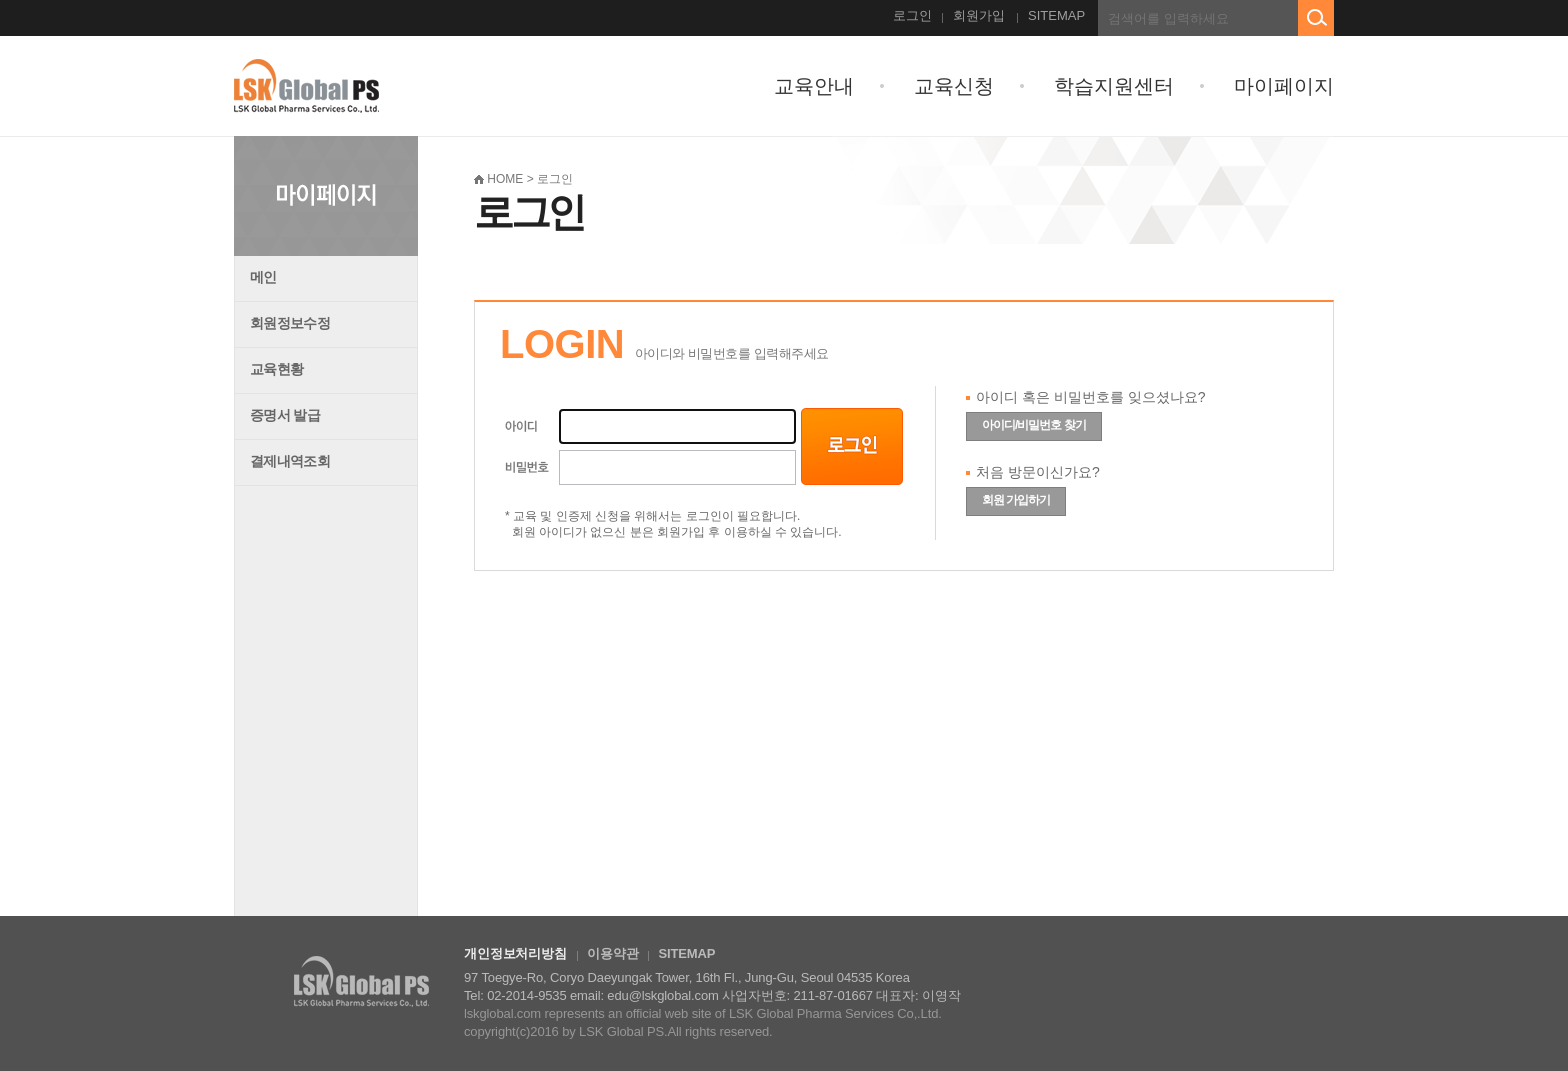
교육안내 (814, 86)
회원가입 (979, 15)
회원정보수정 (290, 323)
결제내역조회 (290, 461)
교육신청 (954, 86)
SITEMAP (1056, 15)
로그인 (912, 15)
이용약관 (612, 953)
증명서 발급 (285, 415)
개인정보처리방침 (515, 953)
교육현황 (276, 369)
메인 (263, 277)
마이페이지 (1284, 86)
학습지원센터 (1114, 86)
